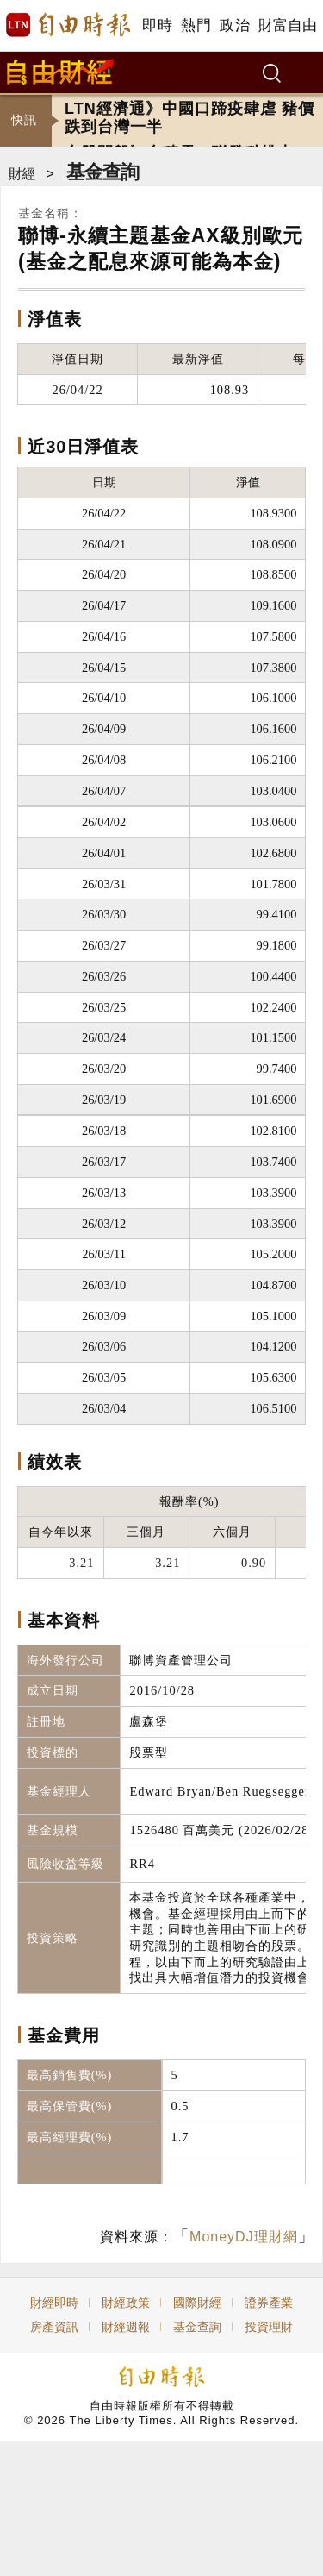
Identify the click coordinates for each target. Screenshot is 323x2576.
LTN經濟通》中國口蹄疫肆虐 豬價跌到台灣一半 (189, 120)
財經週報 (126, 2327)
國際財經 (197, 2303)
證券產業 (269, 2303)
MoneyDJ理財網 (243, 2236)
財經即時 (54, 2303)
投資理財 (269, 2327)
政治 (235, 25)
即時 (157, 25)
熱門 (196, 25)
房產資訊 (54, 2327)
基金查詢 (102, 172)
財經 (21, 173)
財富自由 (287, 25)
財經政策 (126, 2303)
